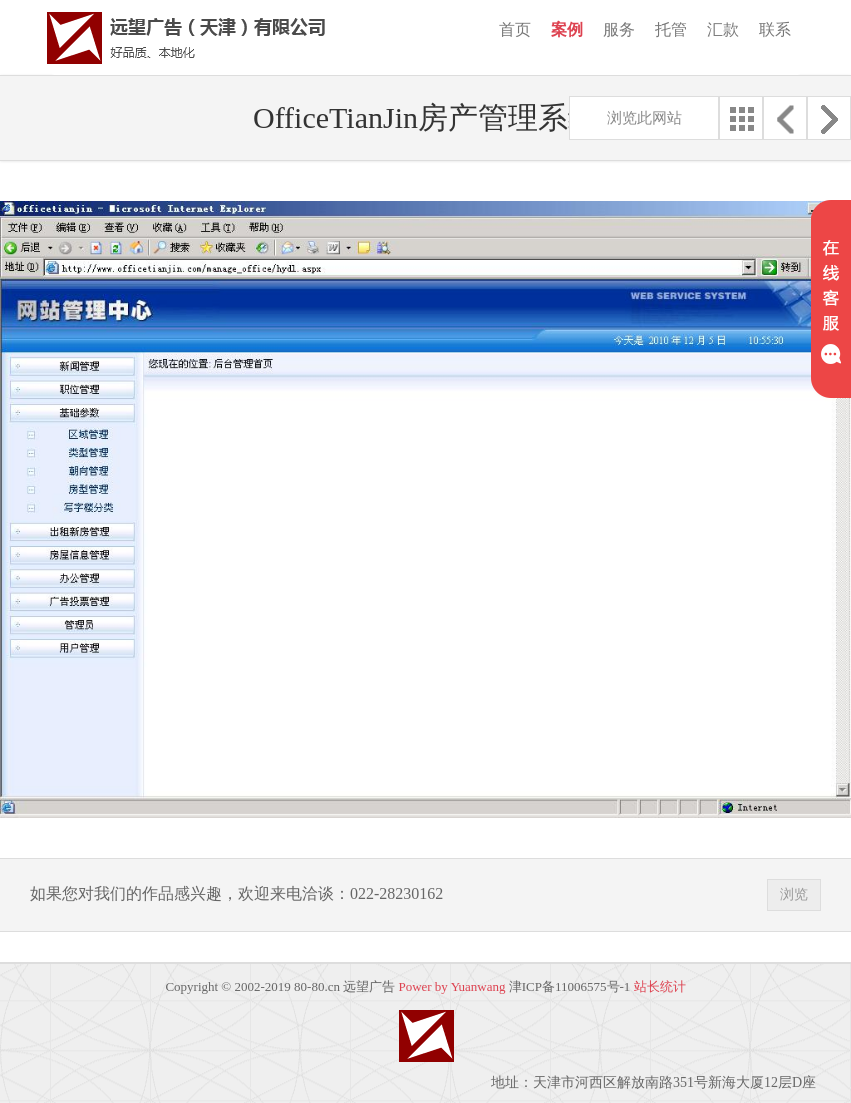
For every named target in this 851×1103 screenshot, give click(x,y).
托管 (671, 29)
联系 (775, 29)
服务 (619, 29)
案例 (567, 29)
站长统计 (660, 986)
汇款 (723, 29)
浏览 (794, 894)
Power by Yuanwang (451, 986)
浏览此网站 (644, 118)
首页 (515, 29)
